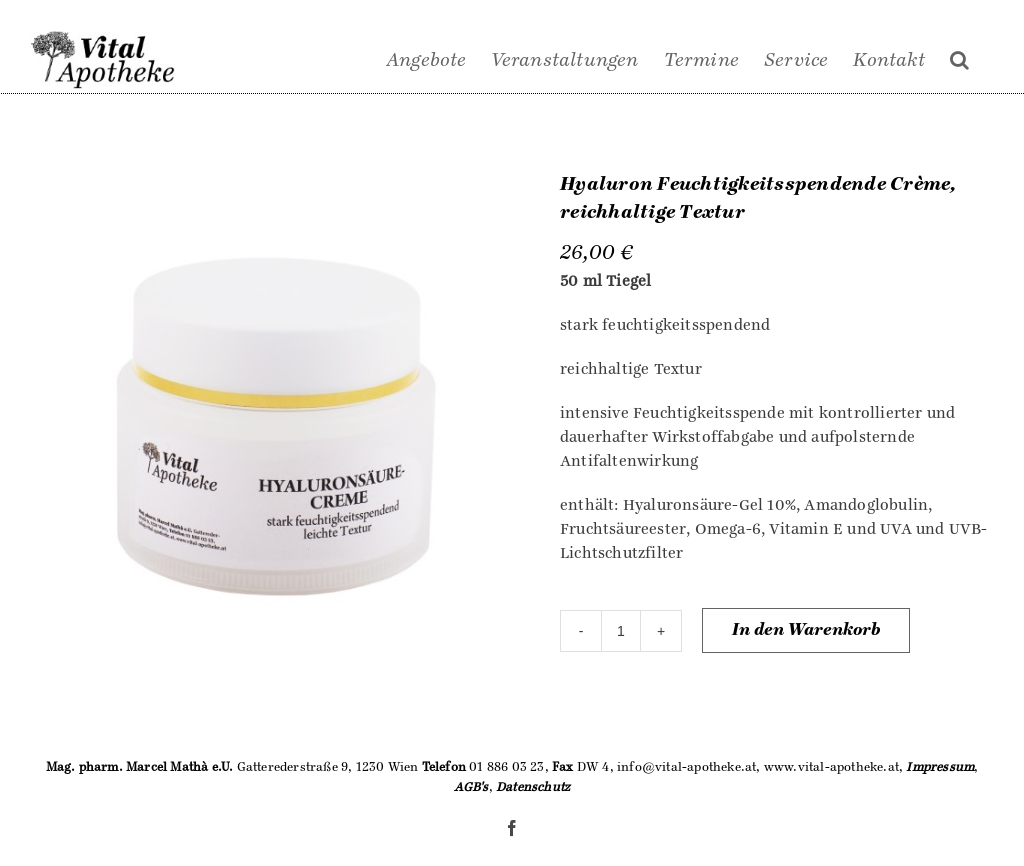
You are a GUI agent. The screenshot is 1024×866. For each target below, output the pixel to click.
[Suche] (959, 60)
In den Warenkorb (806, 630)
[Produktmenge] (621, 631)
